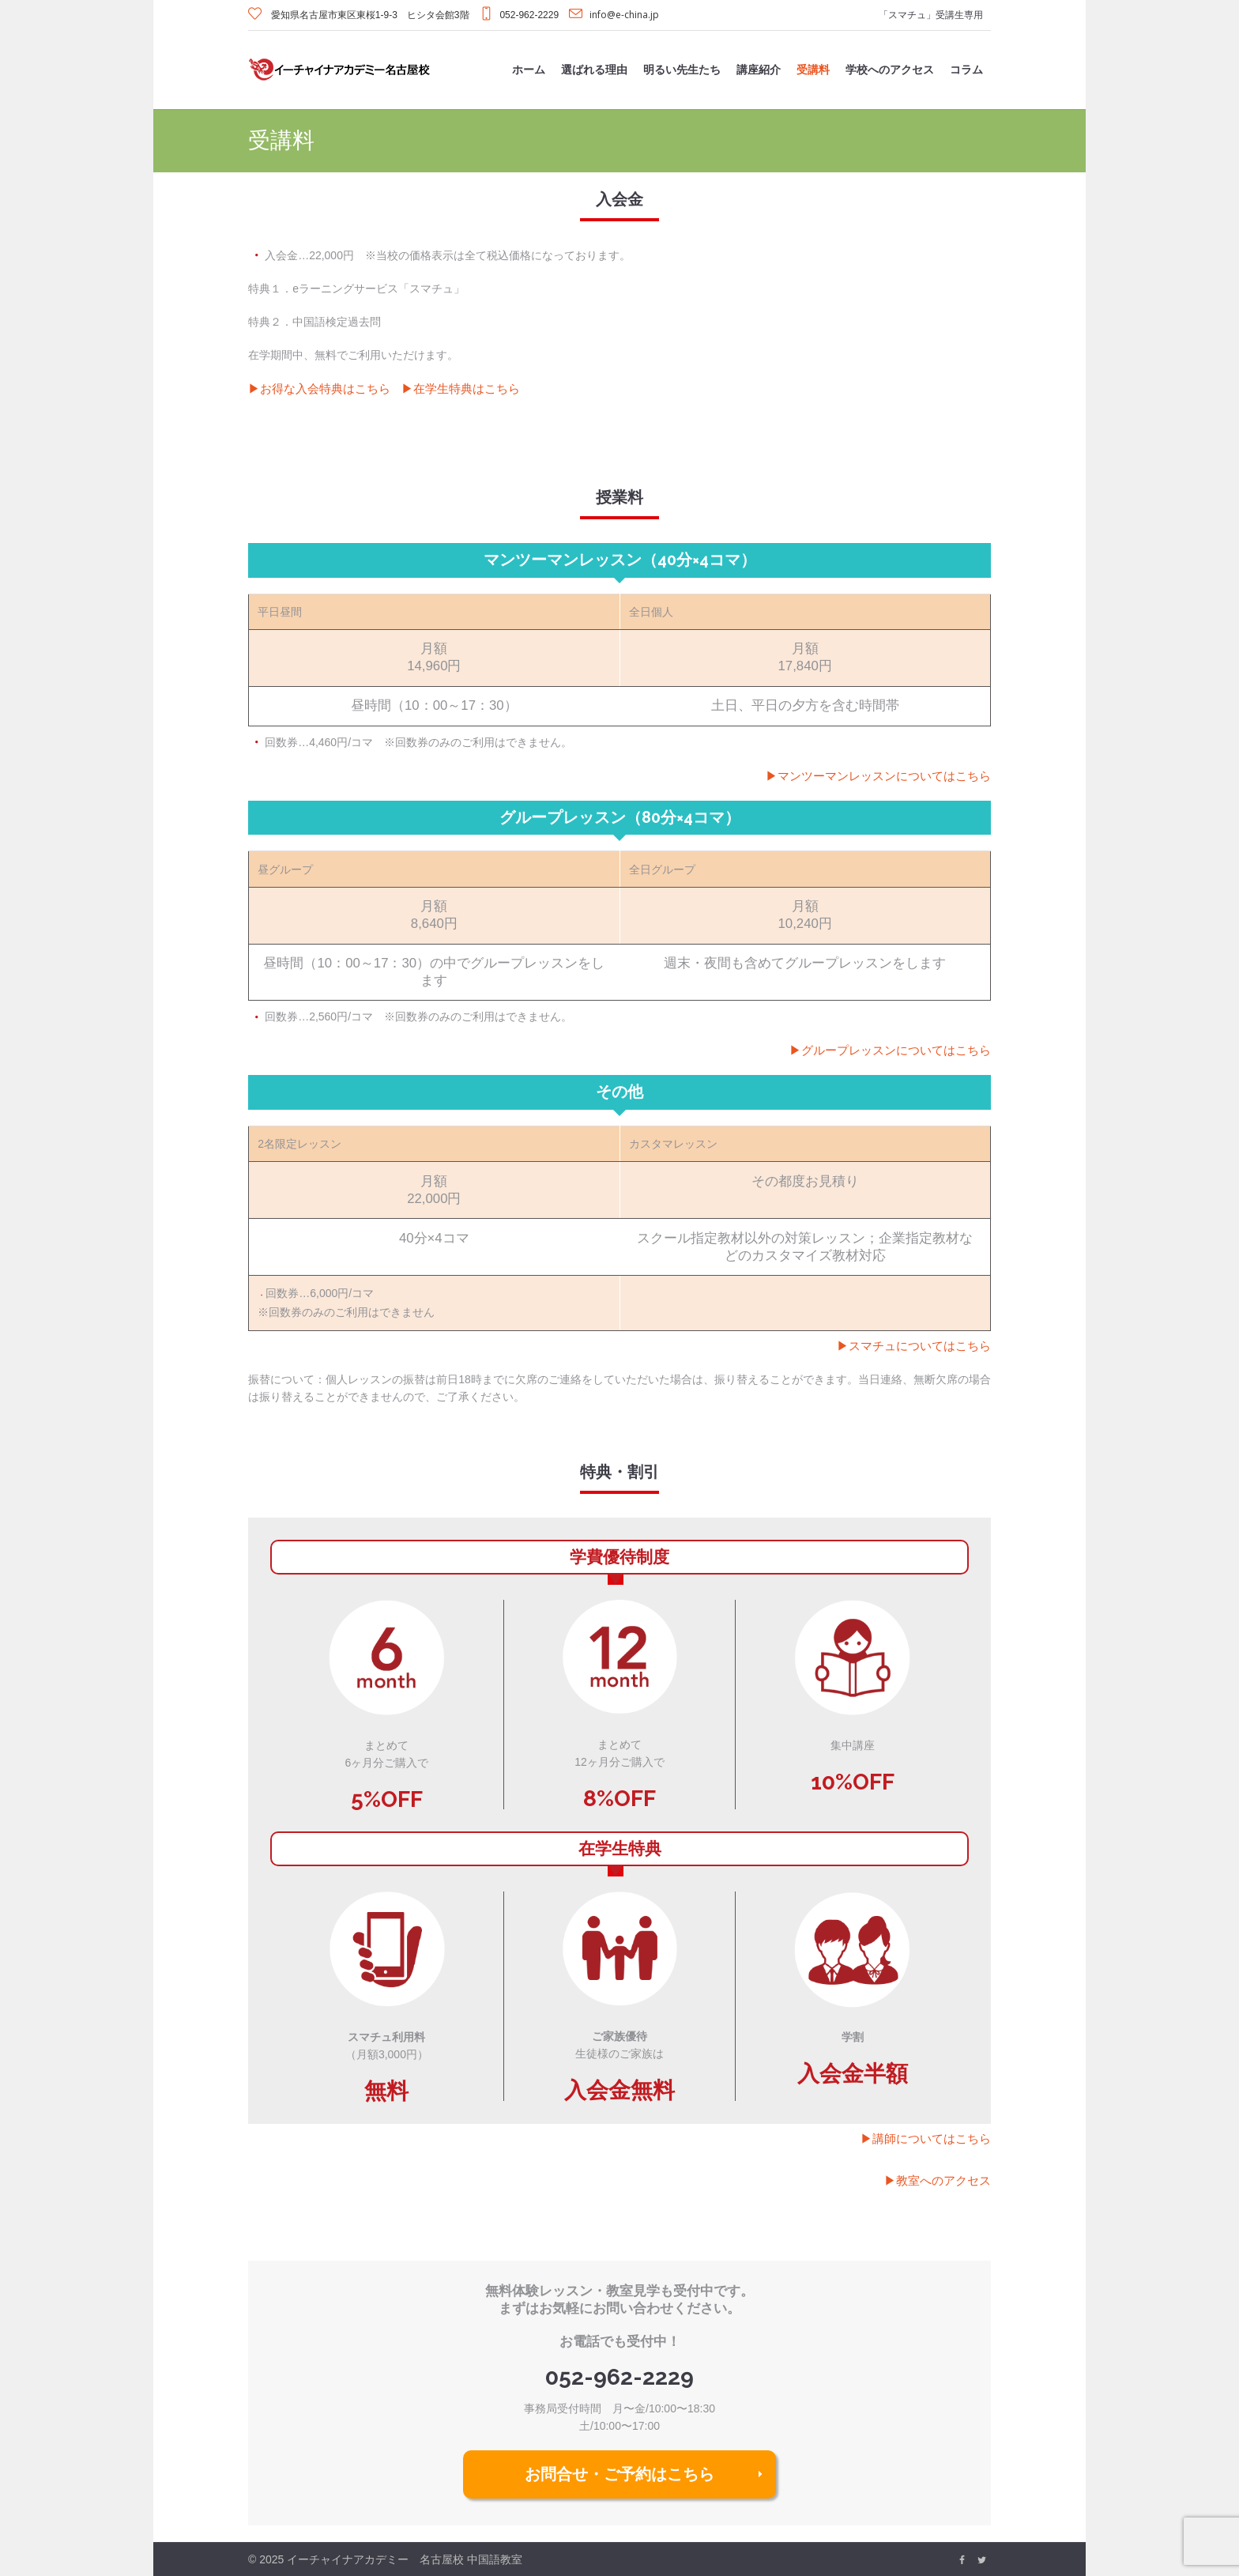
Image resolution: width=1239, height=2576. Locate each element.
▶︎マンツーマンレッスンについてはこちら (878, 775)
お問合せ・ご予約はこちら (619, 2473)
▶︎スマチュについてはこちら (914, 1345)
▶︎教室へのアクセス (937, 2180)
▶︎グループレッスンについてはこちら (890, 1050)
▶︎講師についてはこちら (926, 2138)
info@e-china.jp (624, 14)
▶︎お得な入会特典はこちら (319, 388)
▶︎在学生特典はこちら (460, 388)
